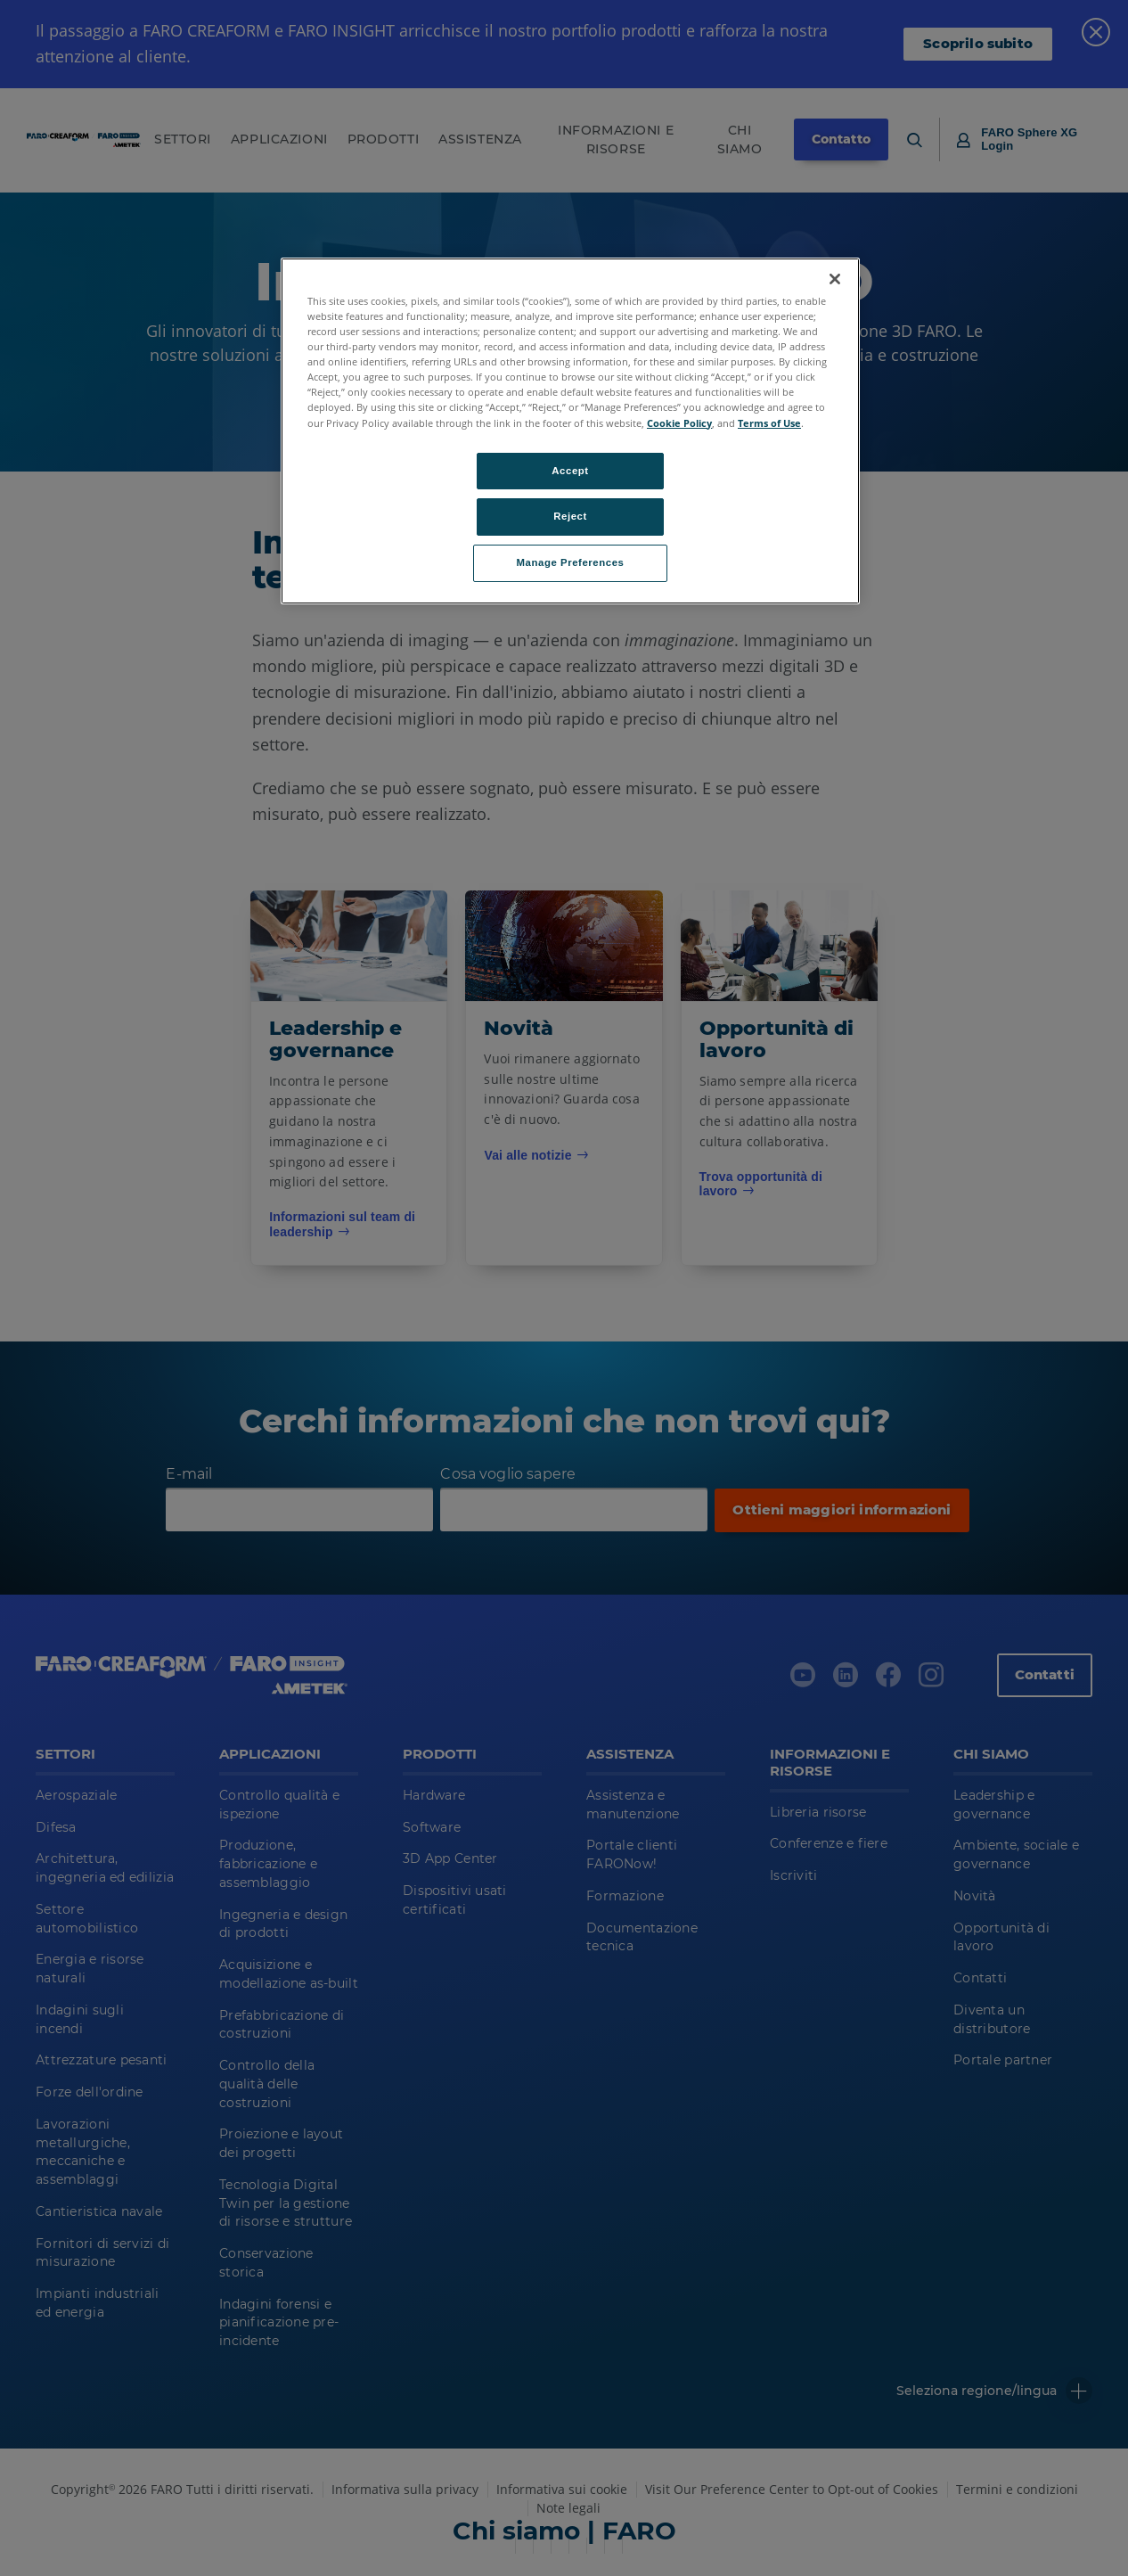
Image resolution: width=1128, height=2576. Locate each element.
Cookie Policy (679, 423)
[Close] (834, 279)
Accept (570, 470)
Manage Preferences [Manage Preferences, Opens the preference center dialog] (571, 562)
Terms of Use (769, 423)
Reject (570, 516)
